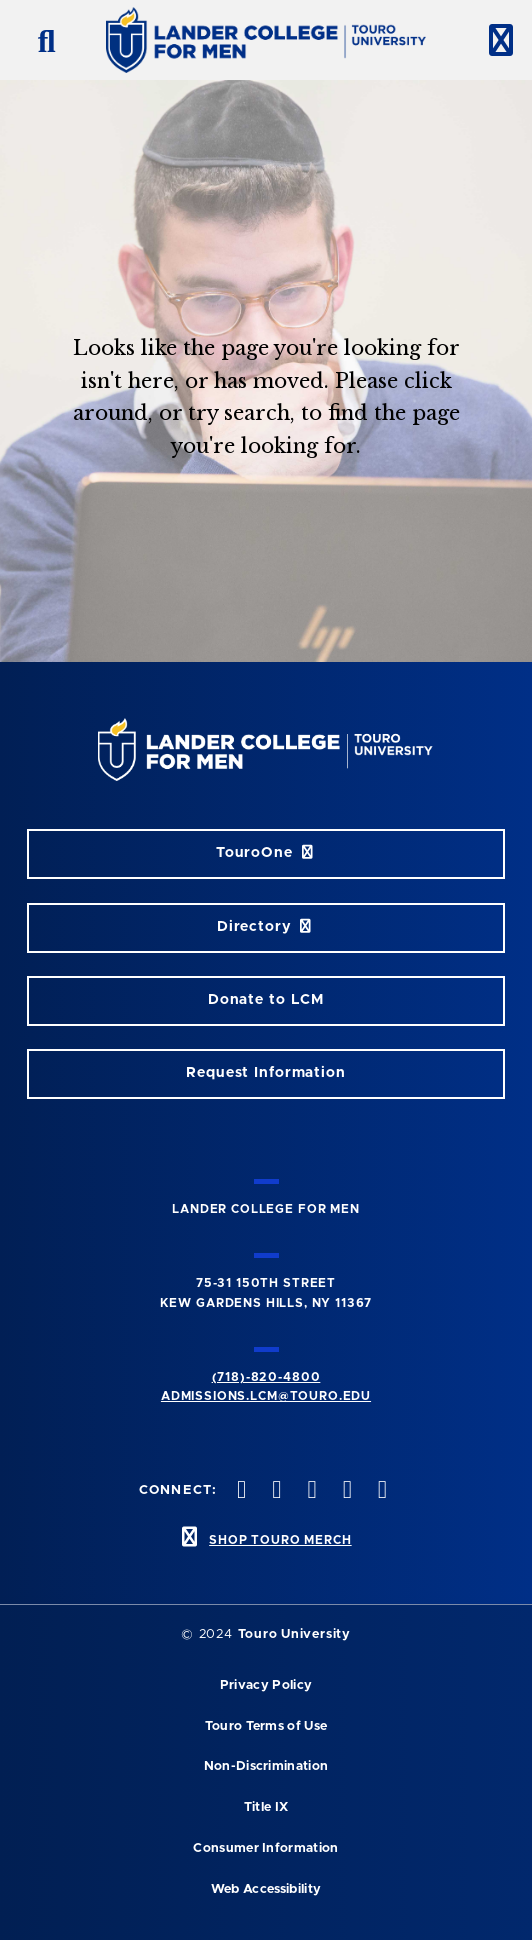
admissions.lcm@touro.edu (266, 1396)
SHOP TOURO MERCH (280, 1540)
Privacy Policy (266, 1685)
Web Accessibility (266, 1889)
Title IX (266, 1807)
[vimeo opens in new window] (345, 1491)
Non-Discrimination (266, 1766)
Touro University (294, 1634)
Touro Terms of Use (266, 1726)
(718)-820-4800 (266, 1377)
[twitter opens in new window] (275, 1491)
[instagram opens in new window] (310, 1491)
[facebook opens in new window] (240, 1491)
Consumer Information (265, 1848)
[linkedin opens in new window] (380, 1491)
